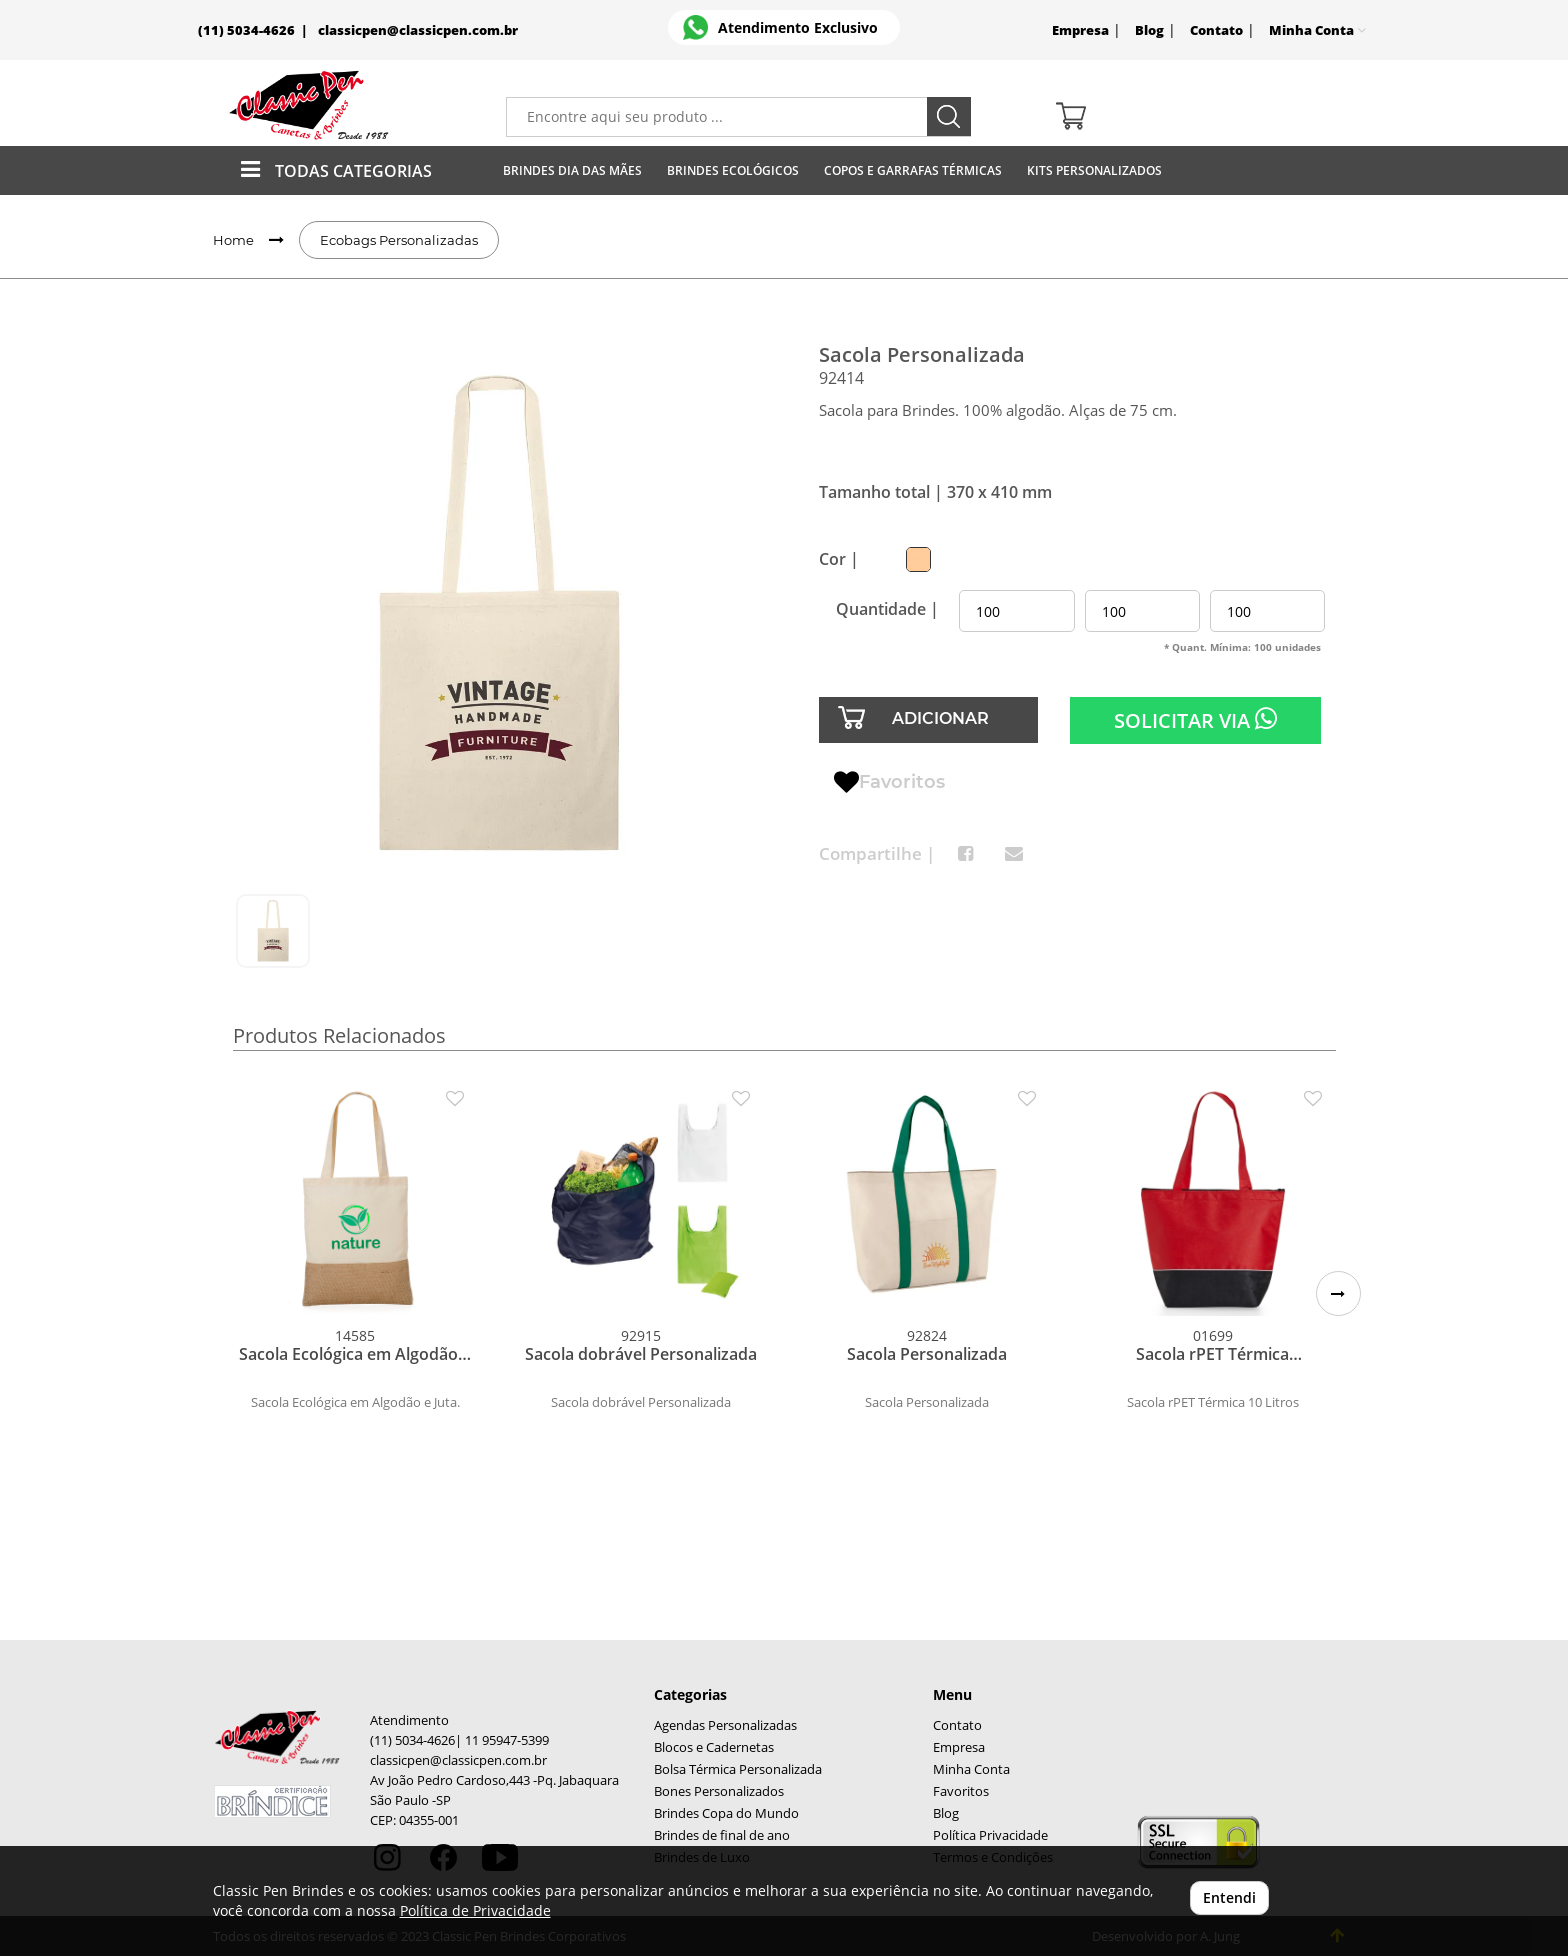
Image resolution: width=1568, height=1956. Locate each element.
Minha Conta (971, 1769)
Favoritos (889, 783)
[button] (1338, 1293)
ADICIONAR (940, 718)
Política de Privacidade (475, 1910)
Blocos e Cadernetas (714, 1747)
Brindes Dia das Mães (572, 170)
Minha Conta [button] (1317, 30)
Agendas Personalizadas (725, 1725)
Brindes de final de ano (722, 1835)
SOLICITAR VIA (1195, 720)
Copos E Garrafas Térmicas (913, 170)
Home (233, 240)
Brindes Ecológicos (733, 170)
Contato (1216, 30)
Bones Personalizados (719, 1791)
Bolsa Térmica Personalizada (738, 1769)
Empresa (1080, 30)
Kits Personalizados (1094, 170)
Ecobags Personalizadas (399, 240)
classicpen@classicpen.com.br (418, 30)
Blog (1149, 30)
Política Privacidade (990, 1835)
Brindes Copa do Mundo (726, 1813)
